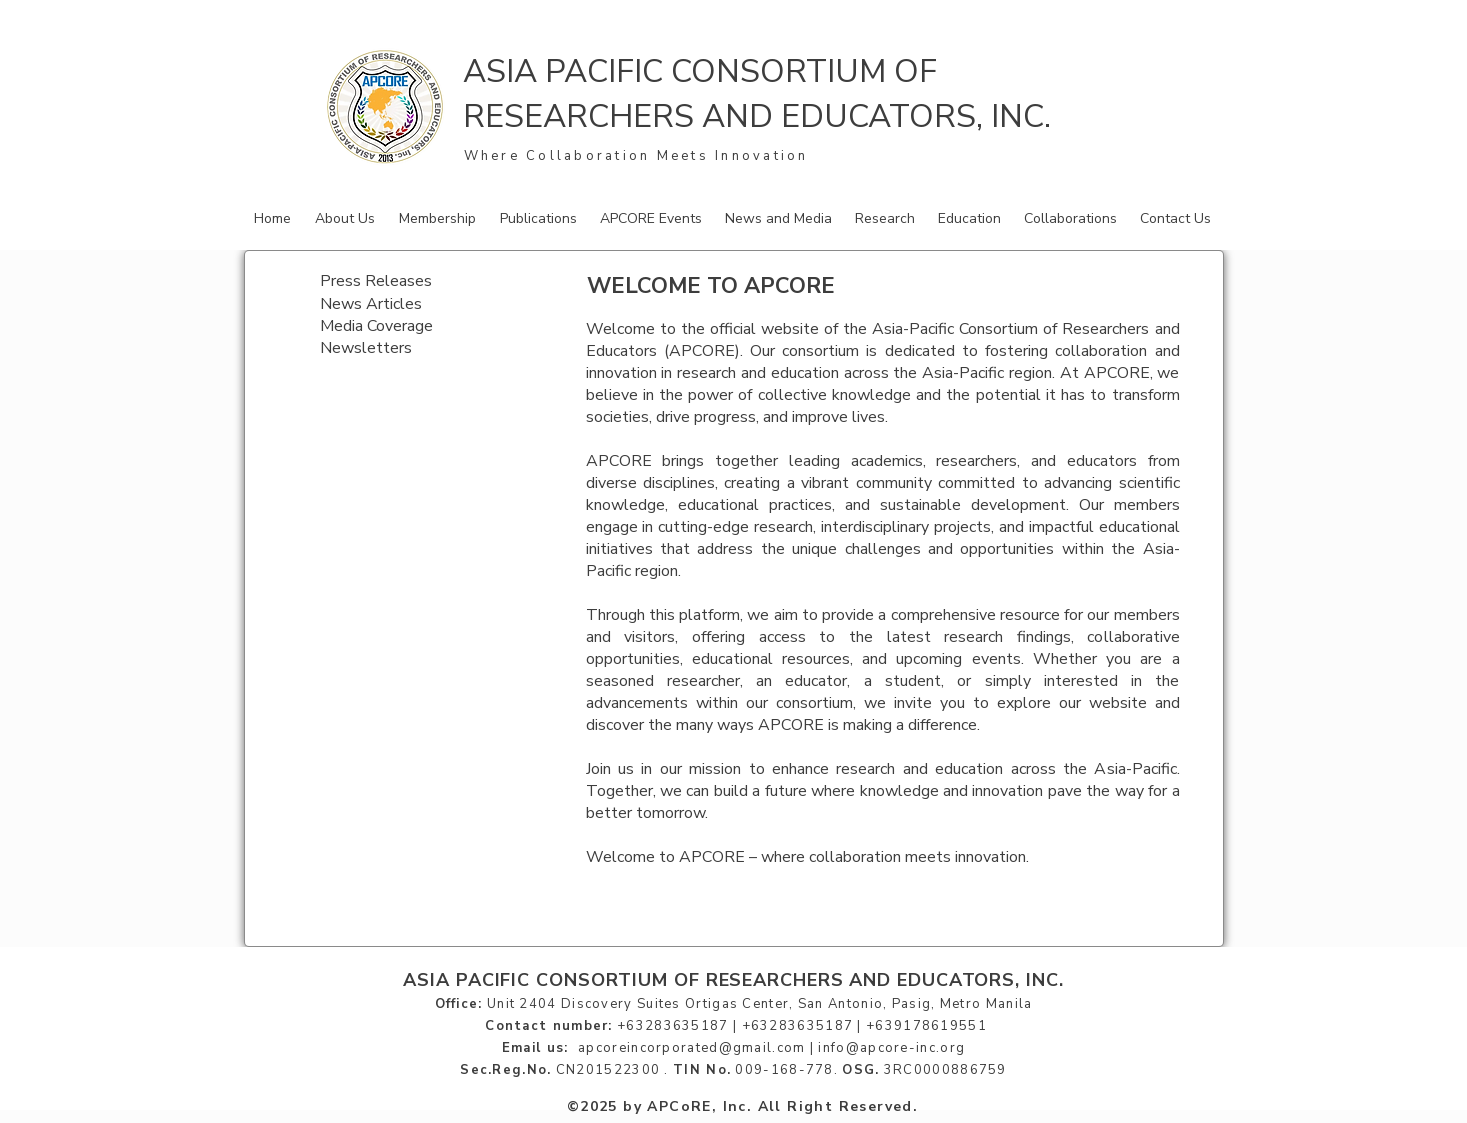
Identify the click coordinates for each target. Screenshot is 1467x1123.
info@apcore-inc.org (891, 1048)
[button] (347, 218)
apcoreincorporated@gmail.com (691, 1048)
